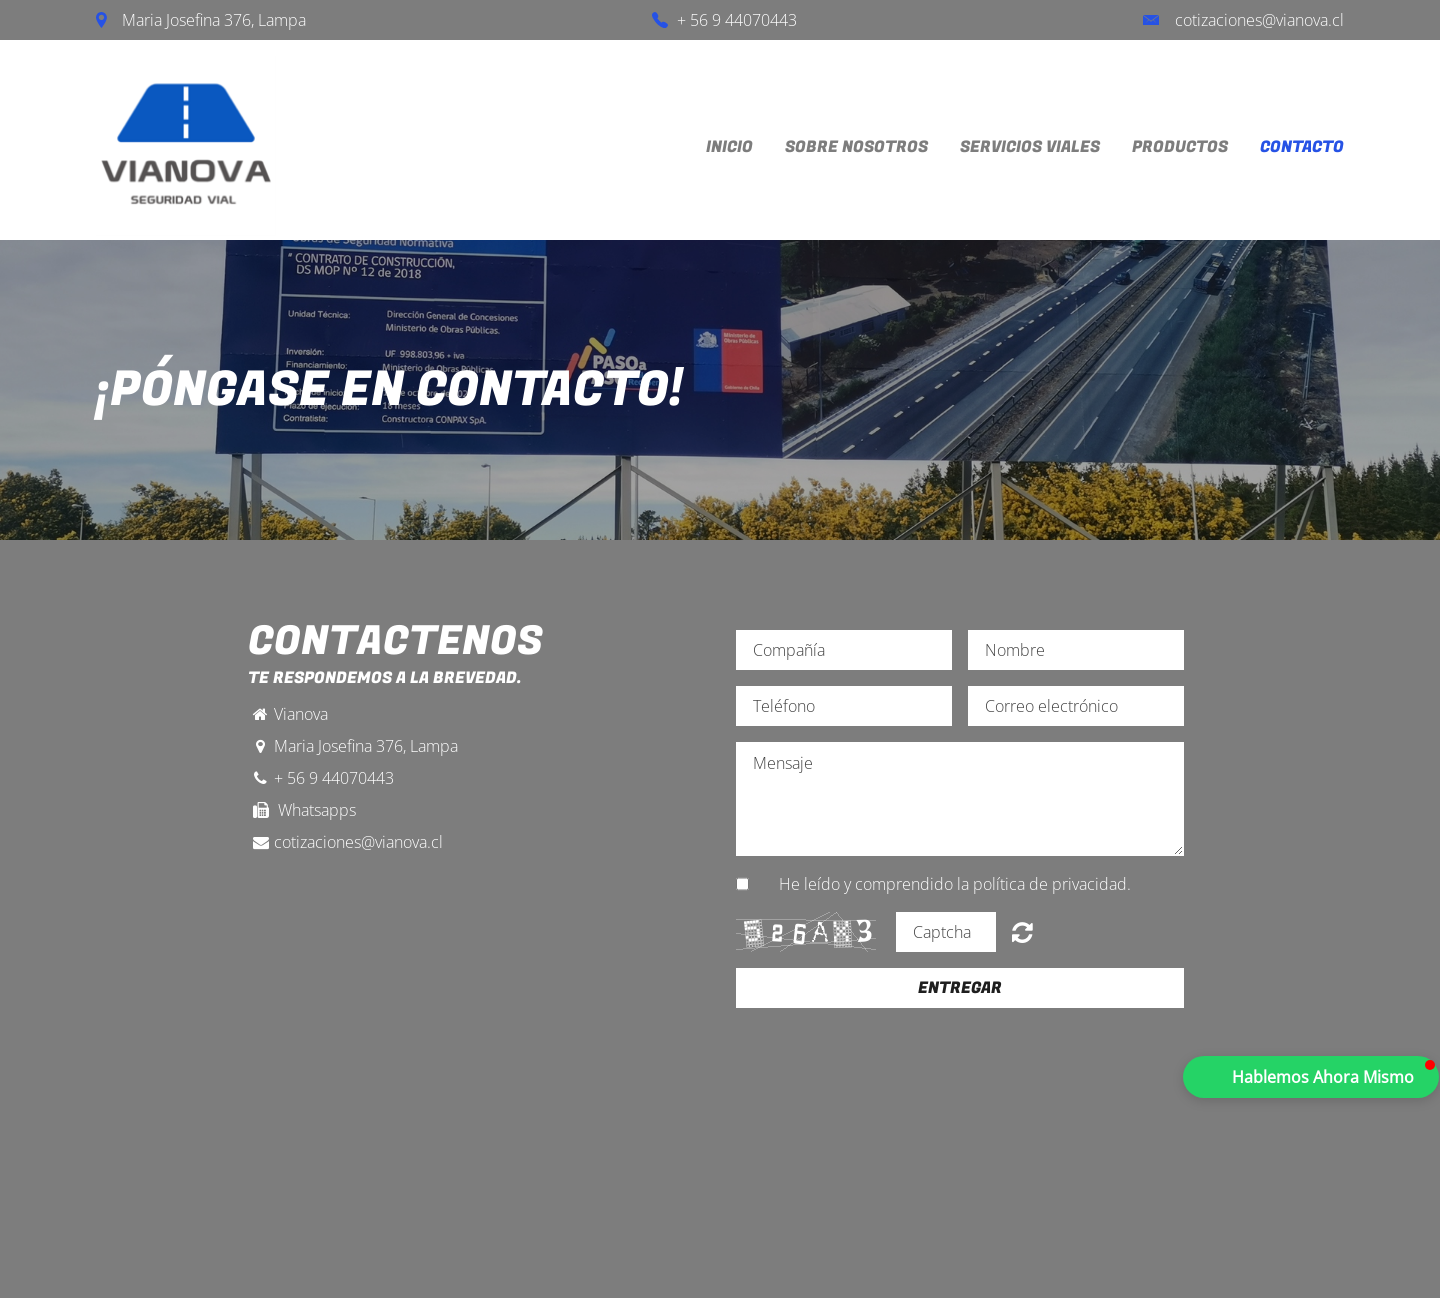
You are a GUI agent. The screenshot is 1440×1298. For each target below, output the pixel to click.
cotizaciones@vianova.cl (1259, 20)
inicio (729, 147)
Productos (1180, 147)
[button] (1311, 1077)
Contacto (1302, 147)
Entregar (960, 988)
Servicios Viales (1030, 147)
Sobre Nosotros (856, 147)
